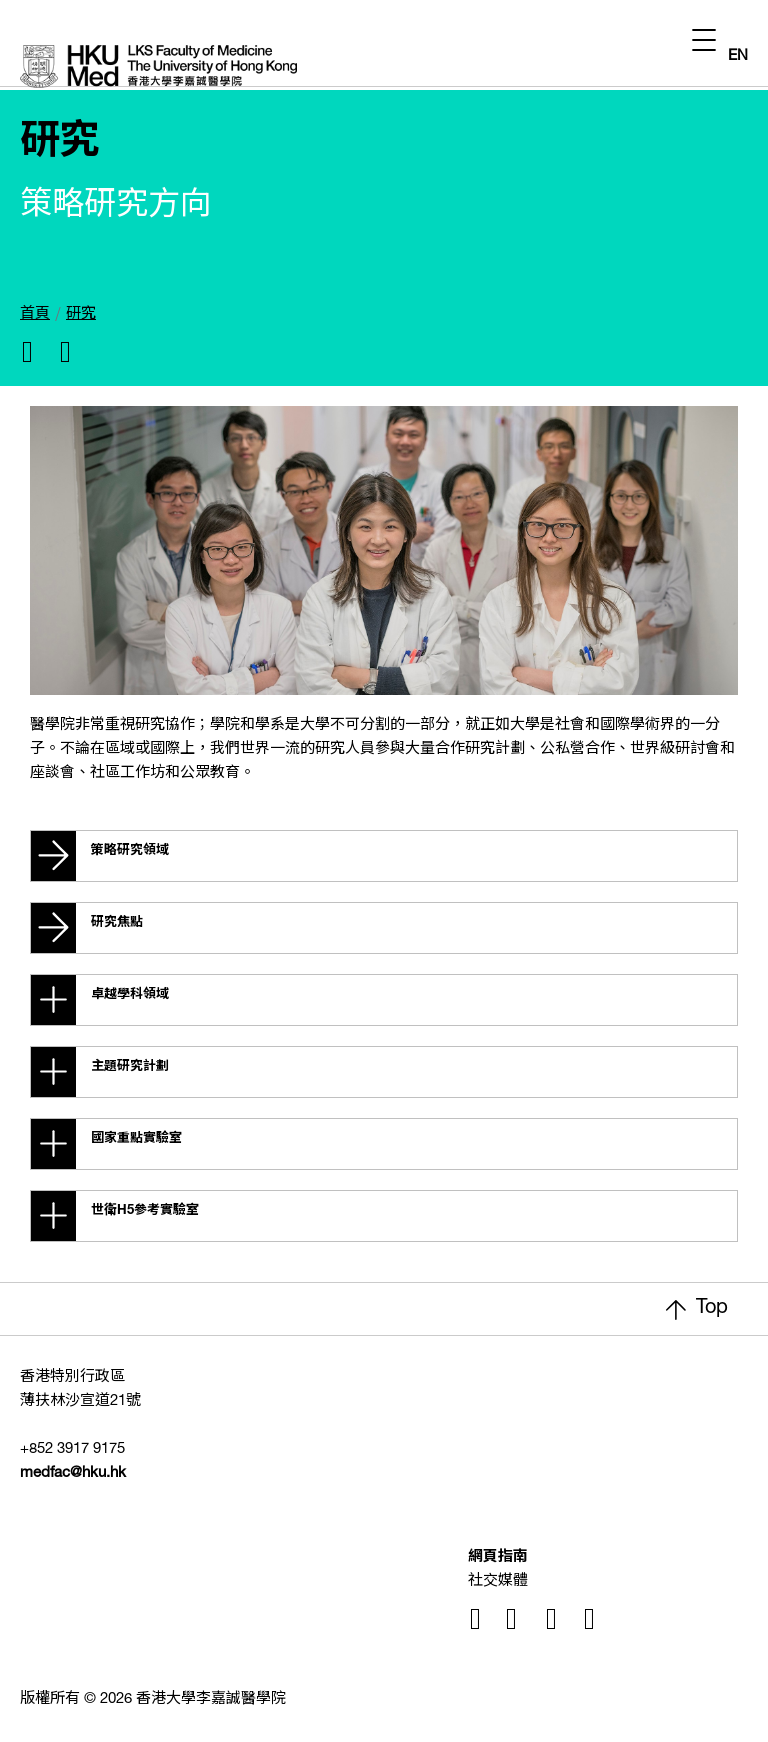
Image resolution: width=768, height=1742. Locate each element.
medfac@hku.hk (73, 1473)
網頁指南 (498, 1557)
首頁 (35, 314)
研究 (81, 314)
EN (738, 56)
